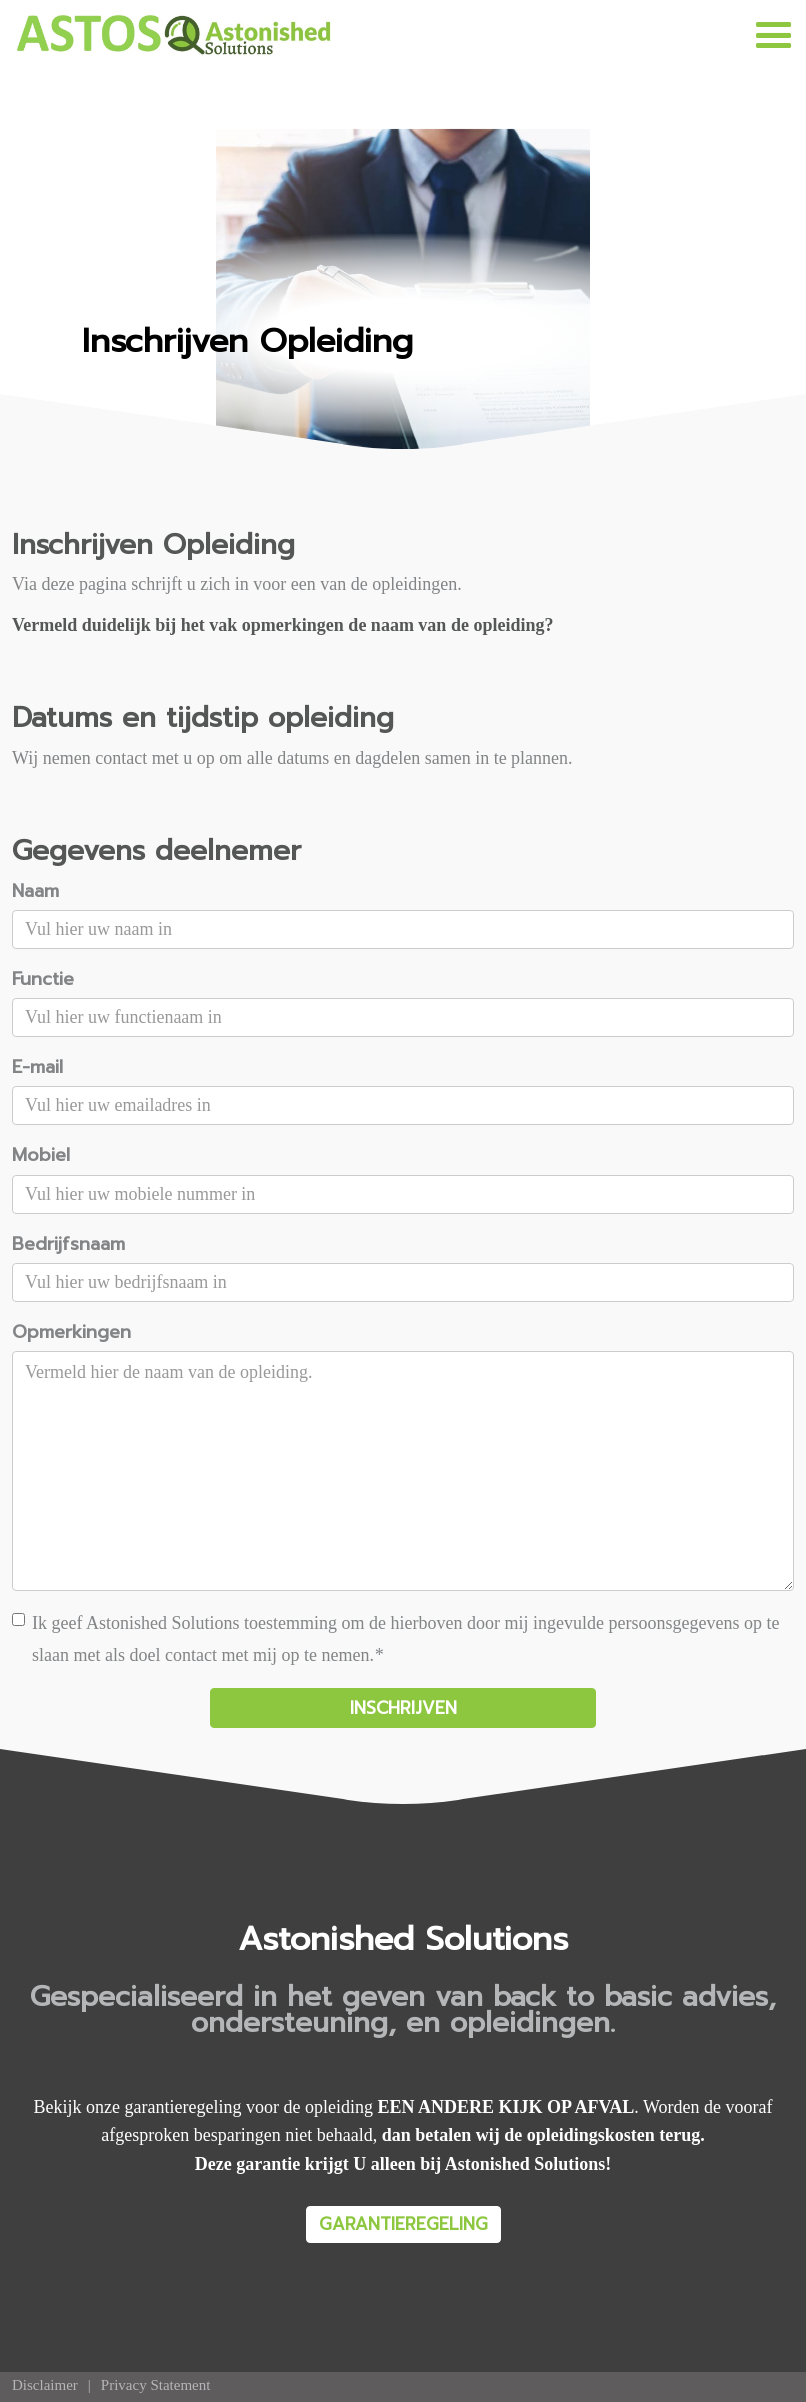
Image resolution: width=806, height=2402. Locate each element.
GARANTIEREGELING (403, 2224)
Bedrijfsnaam (68, 1244)
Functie (43, 979)
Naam (35, 891)
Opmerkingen (71, 1332)
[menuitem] (45, 2385)
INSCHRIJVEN (403, 1708)
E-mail (37, 1067)
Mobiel (41, 1155)
